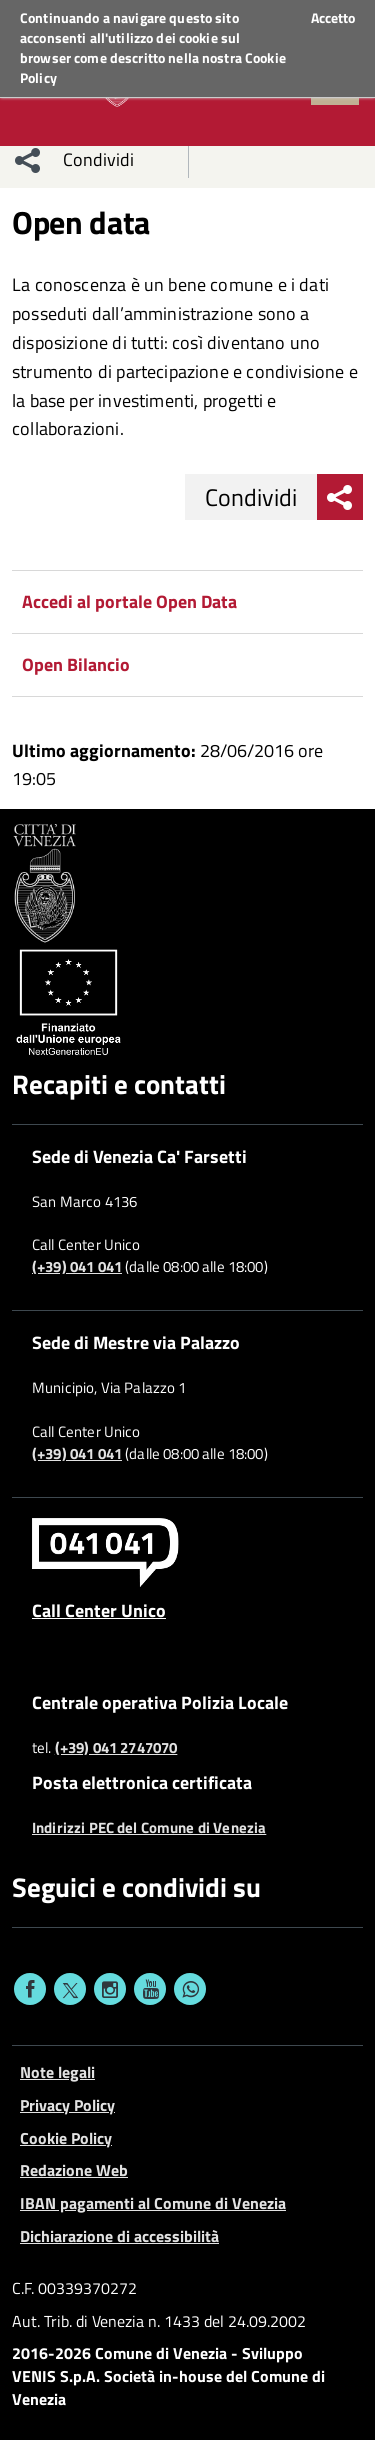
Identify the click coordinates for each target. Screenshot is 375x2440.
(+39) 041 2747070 (116, 1748)
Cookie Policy (66, 2138)
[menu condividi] (28, 160)
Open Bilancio (76, 664)
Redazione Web (74, 2170)
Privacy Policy (67, 2105)
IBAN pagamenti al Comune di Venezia (153, 2203)
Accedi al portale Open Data (129, 601)
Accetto (333, 18)
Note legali (57, 2072)
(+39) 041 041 (77, 1267)
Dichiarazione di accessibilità (119, 2236)
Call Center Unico (99, 1610)
